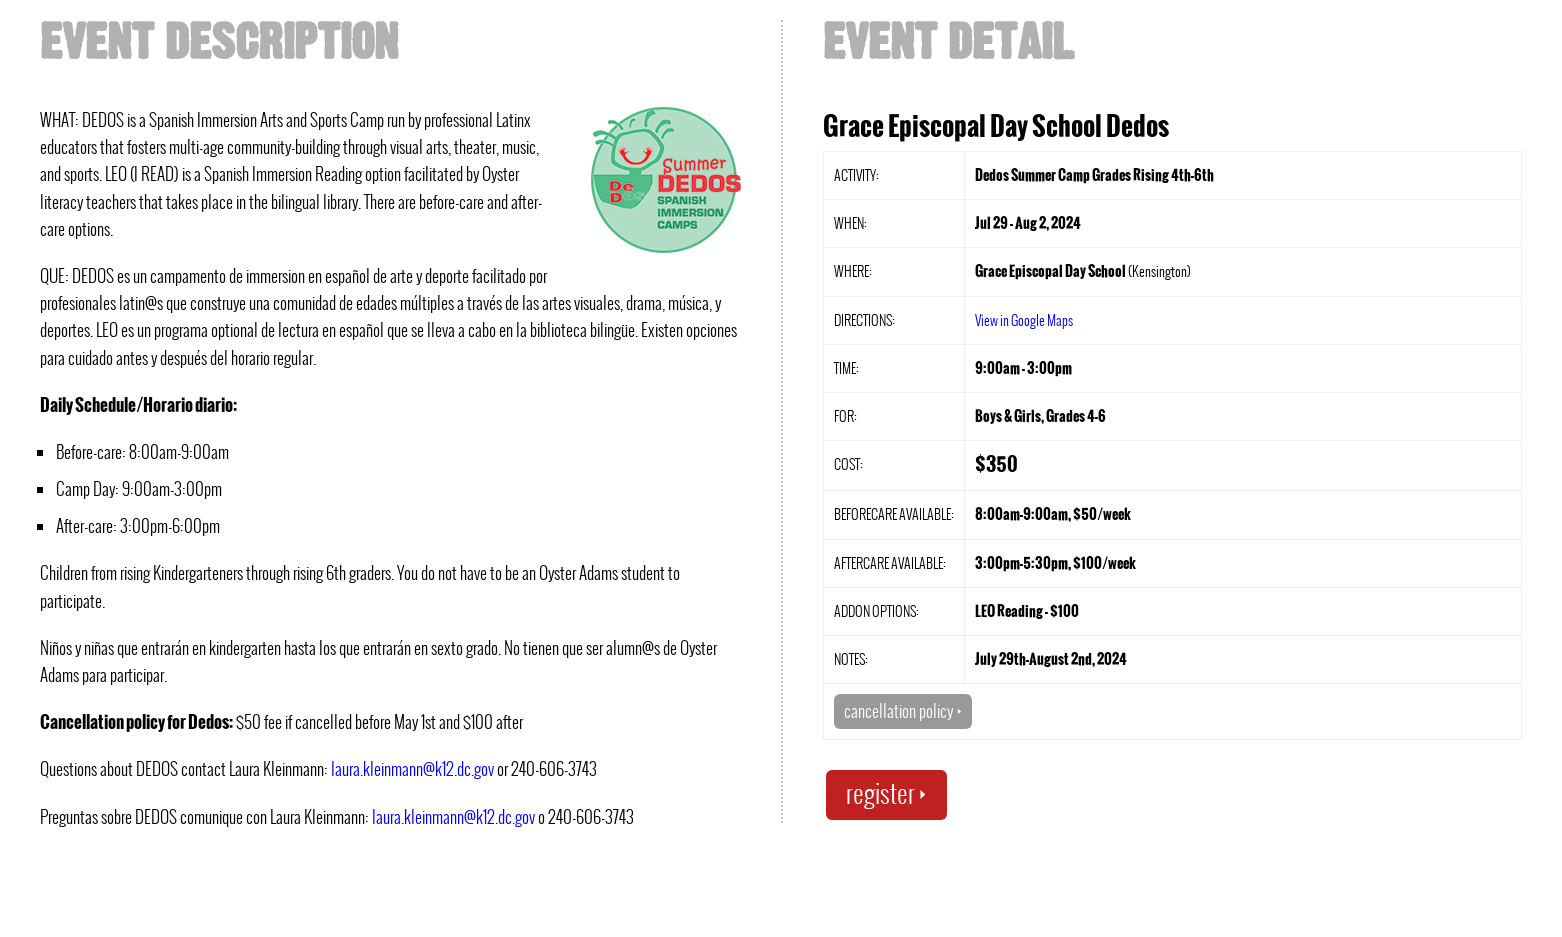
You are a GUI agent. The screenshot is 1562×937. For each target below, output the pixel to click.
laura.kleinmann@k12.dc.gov (412, 769)
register (886, 793)
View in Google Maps (1024, 320)
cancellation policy (903, 711)
